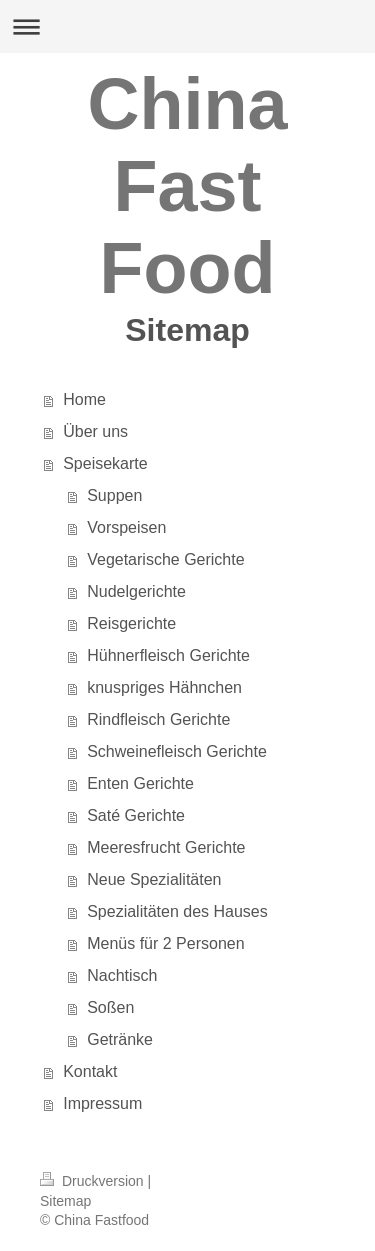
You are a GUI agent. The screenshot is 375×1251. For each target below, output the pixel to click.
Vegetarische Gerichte (165, 559)
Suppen (114, 495)
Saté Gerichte (136, 815)
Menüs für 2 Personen (165, 943)
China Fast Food (187, 186)
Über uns (95, 431)
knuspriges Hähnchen (164, 687)
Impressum (102, 1103)
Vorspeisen (126, 527)
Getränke (120, 1039)
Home (84, 399)
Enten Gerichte (140, 783)
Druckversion (93, 1181)
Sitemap (65, 1201)
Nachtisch (122, 975)
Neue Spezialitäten (154, 879)
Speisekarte (105, 463)
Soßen (110, 1007)
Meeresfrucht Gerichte (166, 847)
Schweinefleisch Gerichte (177, 751)
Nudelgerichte (136, 591)
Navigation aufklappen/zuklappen (187, 26)
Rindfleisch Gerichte (158, 719)
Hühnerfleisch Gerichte (168, 655)
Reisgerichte (131, 623)
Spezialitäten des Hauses (177, 911)
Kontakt (90, 1071)
